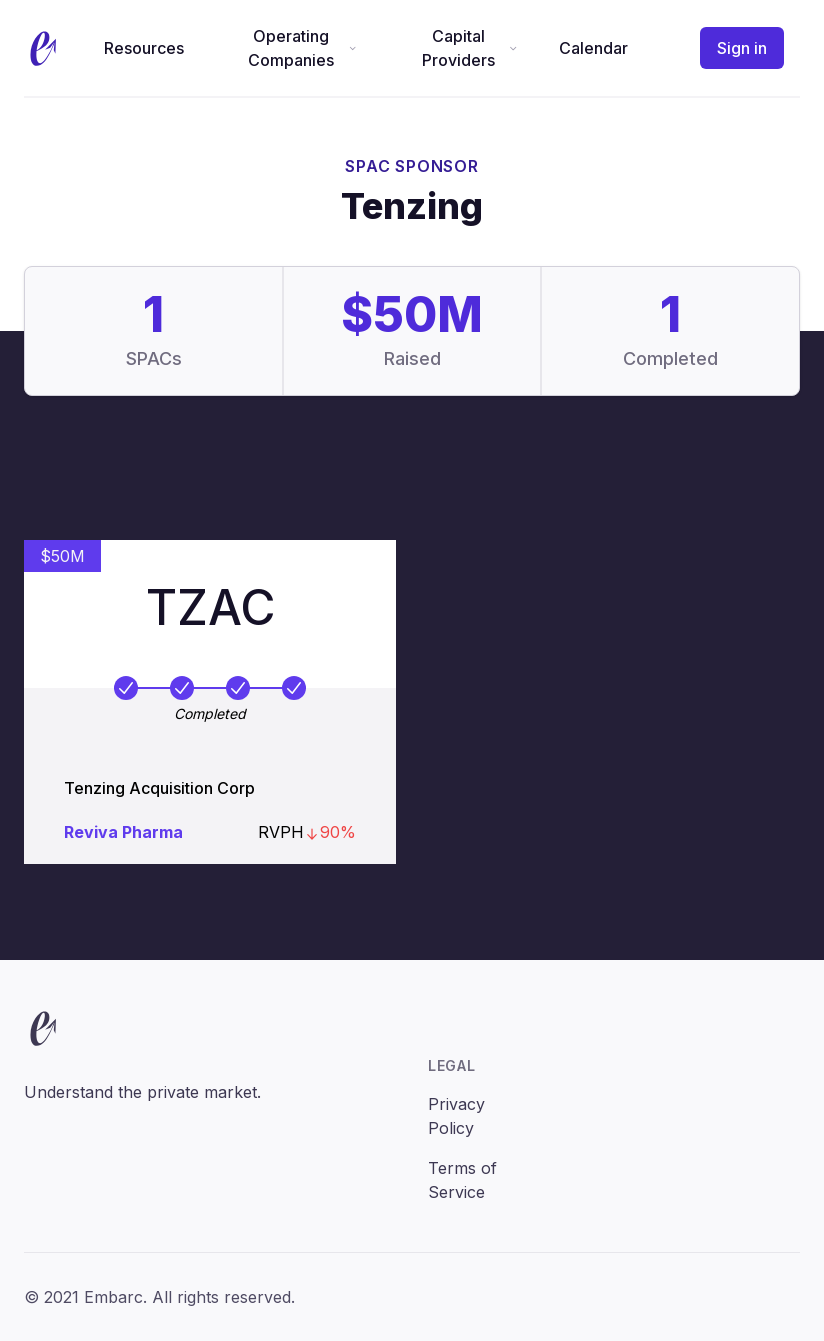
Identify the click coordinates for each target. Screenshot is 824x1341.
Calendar (593, 48)
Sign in (742, 48)
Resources (144, 48)
